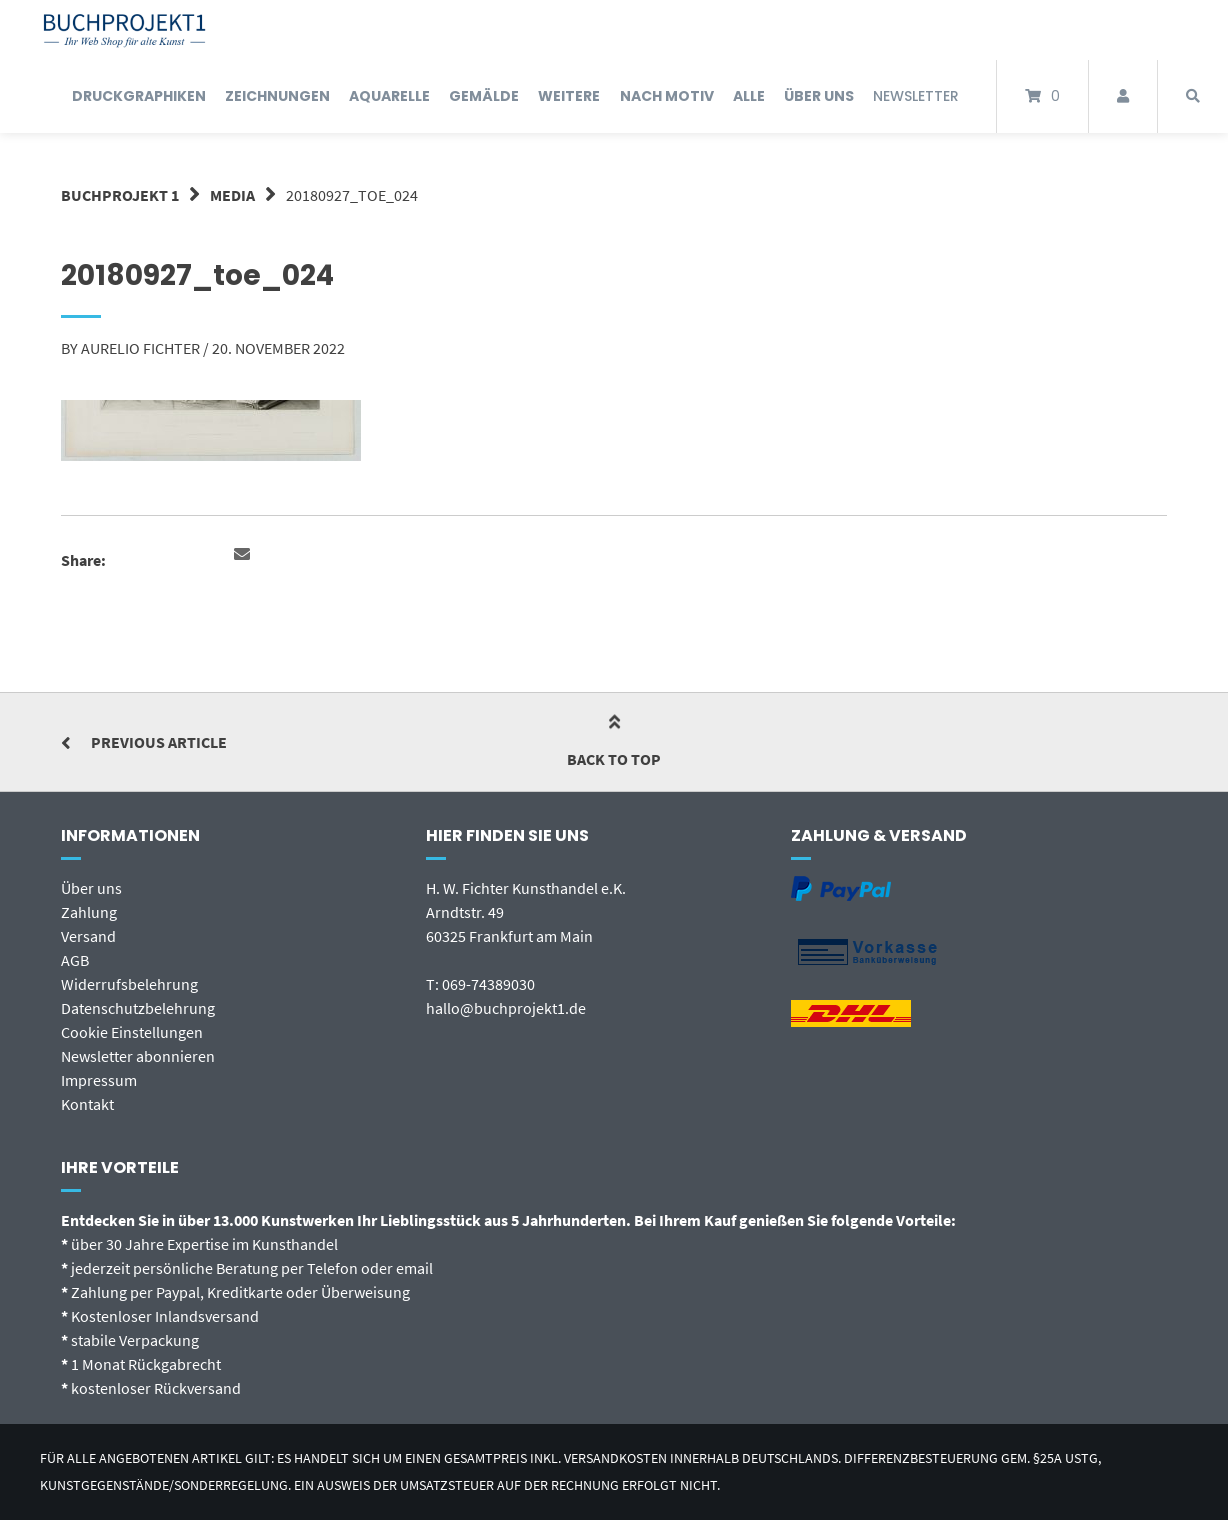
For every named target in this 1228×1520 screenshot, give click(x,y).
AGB (75, 960)
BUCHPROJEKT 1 (120, 195)
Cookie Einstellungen (132, 1032)
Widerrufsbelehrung (129, 984)
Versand (88, 936)
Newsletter (916, 96)
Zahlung (89, 912)
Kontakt (87, 1104)
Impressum (99, 1080)
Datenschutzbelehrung (138, 1008)
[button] (244, 555)
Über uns (91, 888)
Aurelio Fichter (140, 348)
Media (232, 195)
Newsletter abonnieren (138, 1056)
